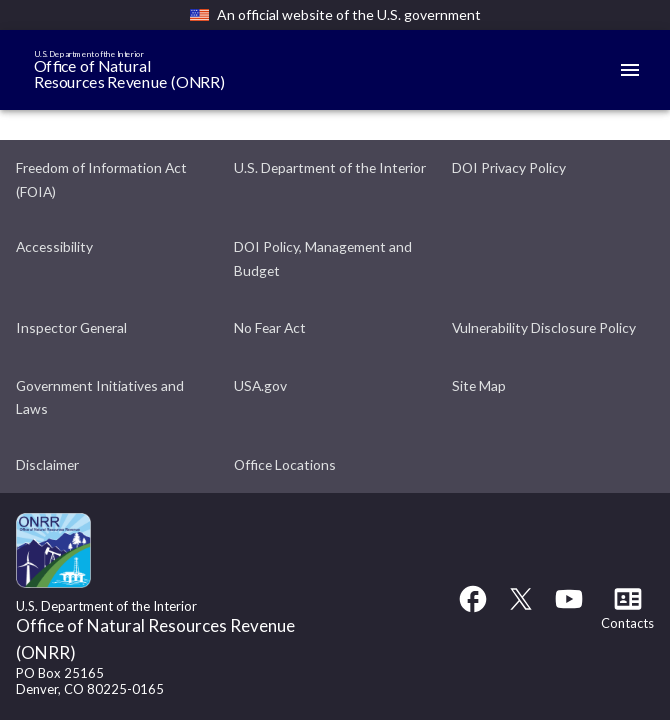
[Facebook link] (473, 608)
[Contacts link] (627, 614)
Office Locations (285, 464)
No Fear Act (270, 327)
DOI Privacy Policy (509, 167)
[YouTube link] (569, 608)
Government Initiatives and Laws (100, 397)
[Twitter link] (521, 608)
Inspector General (71, 327)
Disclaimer (47, 464)
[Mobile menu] (630, 70)
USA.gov (260, 385)
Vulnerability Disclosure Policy (544, 327)
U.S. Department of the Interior (330, 167)
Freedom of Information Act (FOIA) (101, 179)
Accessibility (54, 246)
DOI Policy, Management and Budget (323, 258)
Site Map (479, 385)
